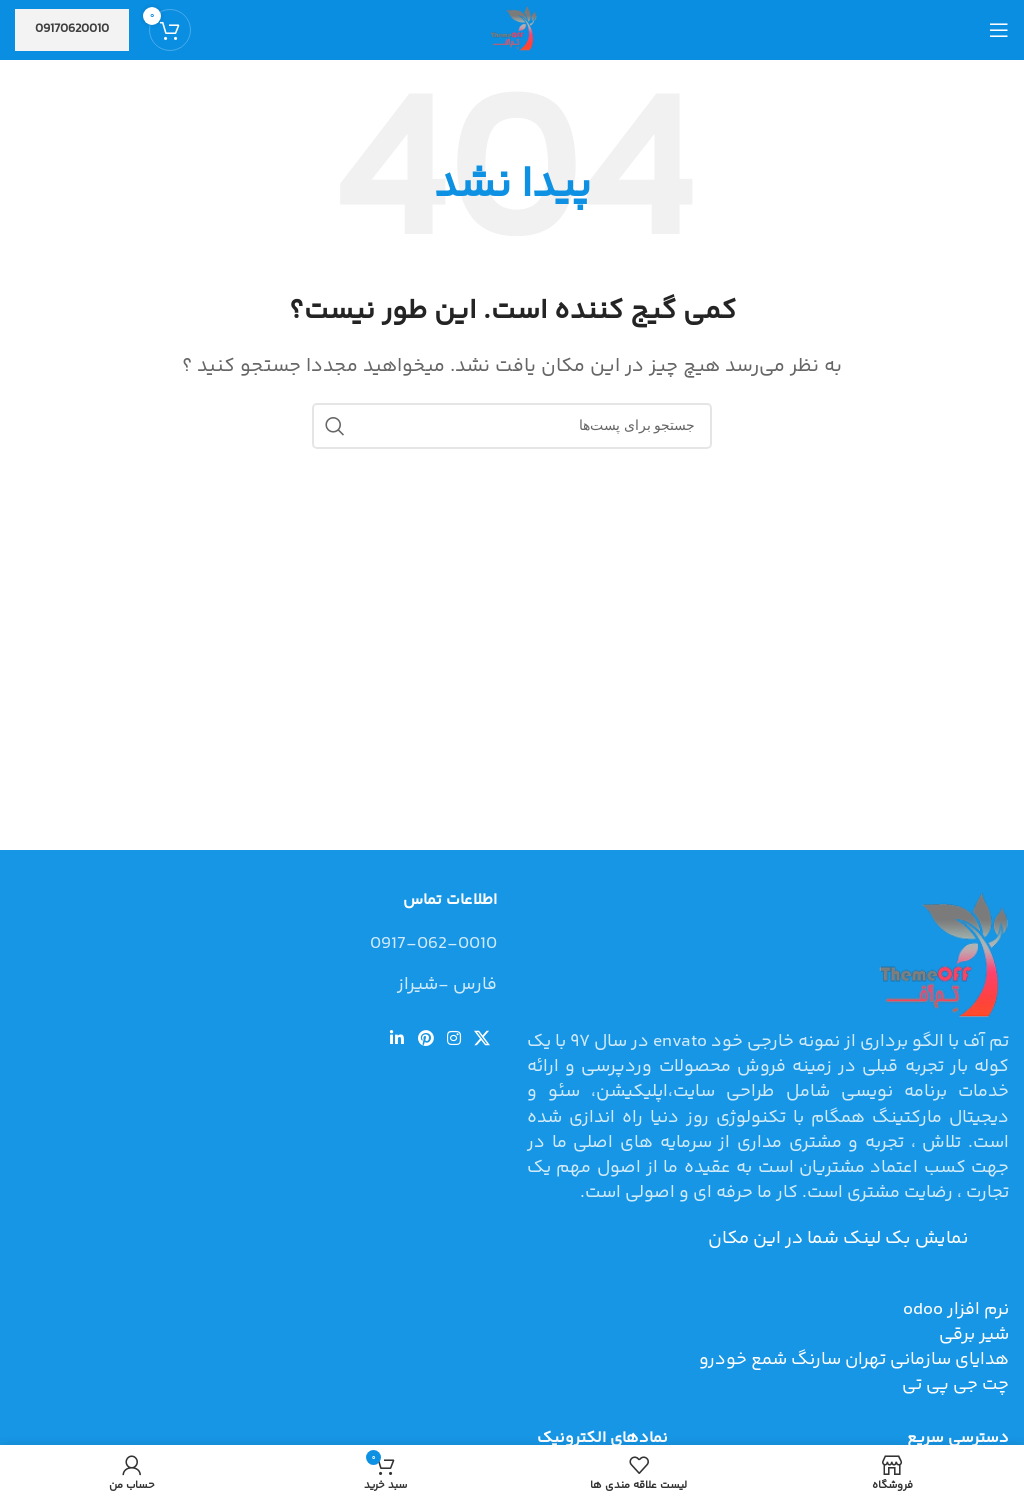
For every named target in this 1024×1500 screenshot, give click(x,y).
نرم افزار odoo (956, 1310)
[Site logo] (512, 30)
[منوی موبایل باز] (999, 30)
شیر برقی (974, 1335)
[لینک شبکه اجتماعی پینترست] (425, 1039)
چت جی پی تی (955, 1385)
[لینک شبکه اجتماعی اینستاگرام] (453, 1039)
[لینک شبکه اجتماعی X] (482, 1039)
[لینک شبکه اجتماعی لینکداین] (397, 1039)
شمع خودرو (743, 1360)
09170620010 (72, 29)
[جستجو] (512, 426)
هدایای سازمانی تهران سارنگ (898, 1360)
